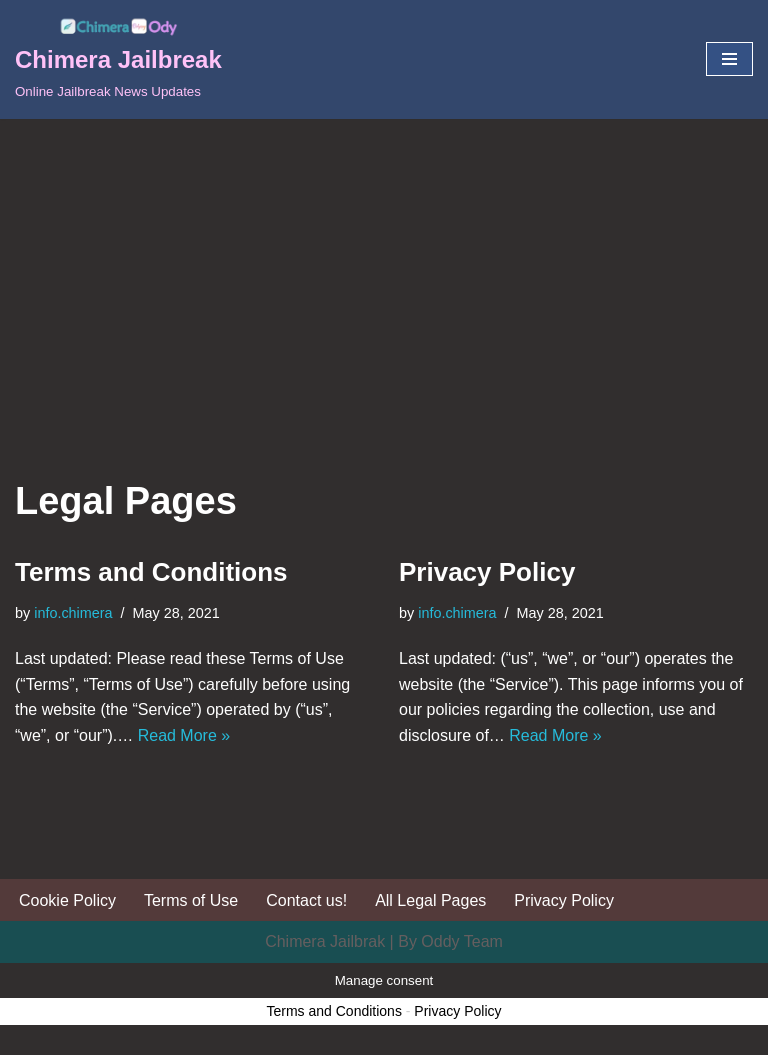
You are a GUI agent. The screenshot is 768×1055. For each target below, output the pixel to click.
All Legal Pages (430, 900)
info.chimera (73, 613)
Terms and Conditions (151, 572)
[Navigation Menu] (729, 59)
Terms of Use (191, 900)
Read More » (184, 735)
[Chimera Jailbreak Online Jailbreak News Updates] (118, 59)
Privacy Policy (487, 572)
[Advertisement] (384, 269)
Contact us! (306, 900)
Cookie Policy (67, 900)
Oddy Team (462, 941)
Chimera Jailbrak (325, 941)
